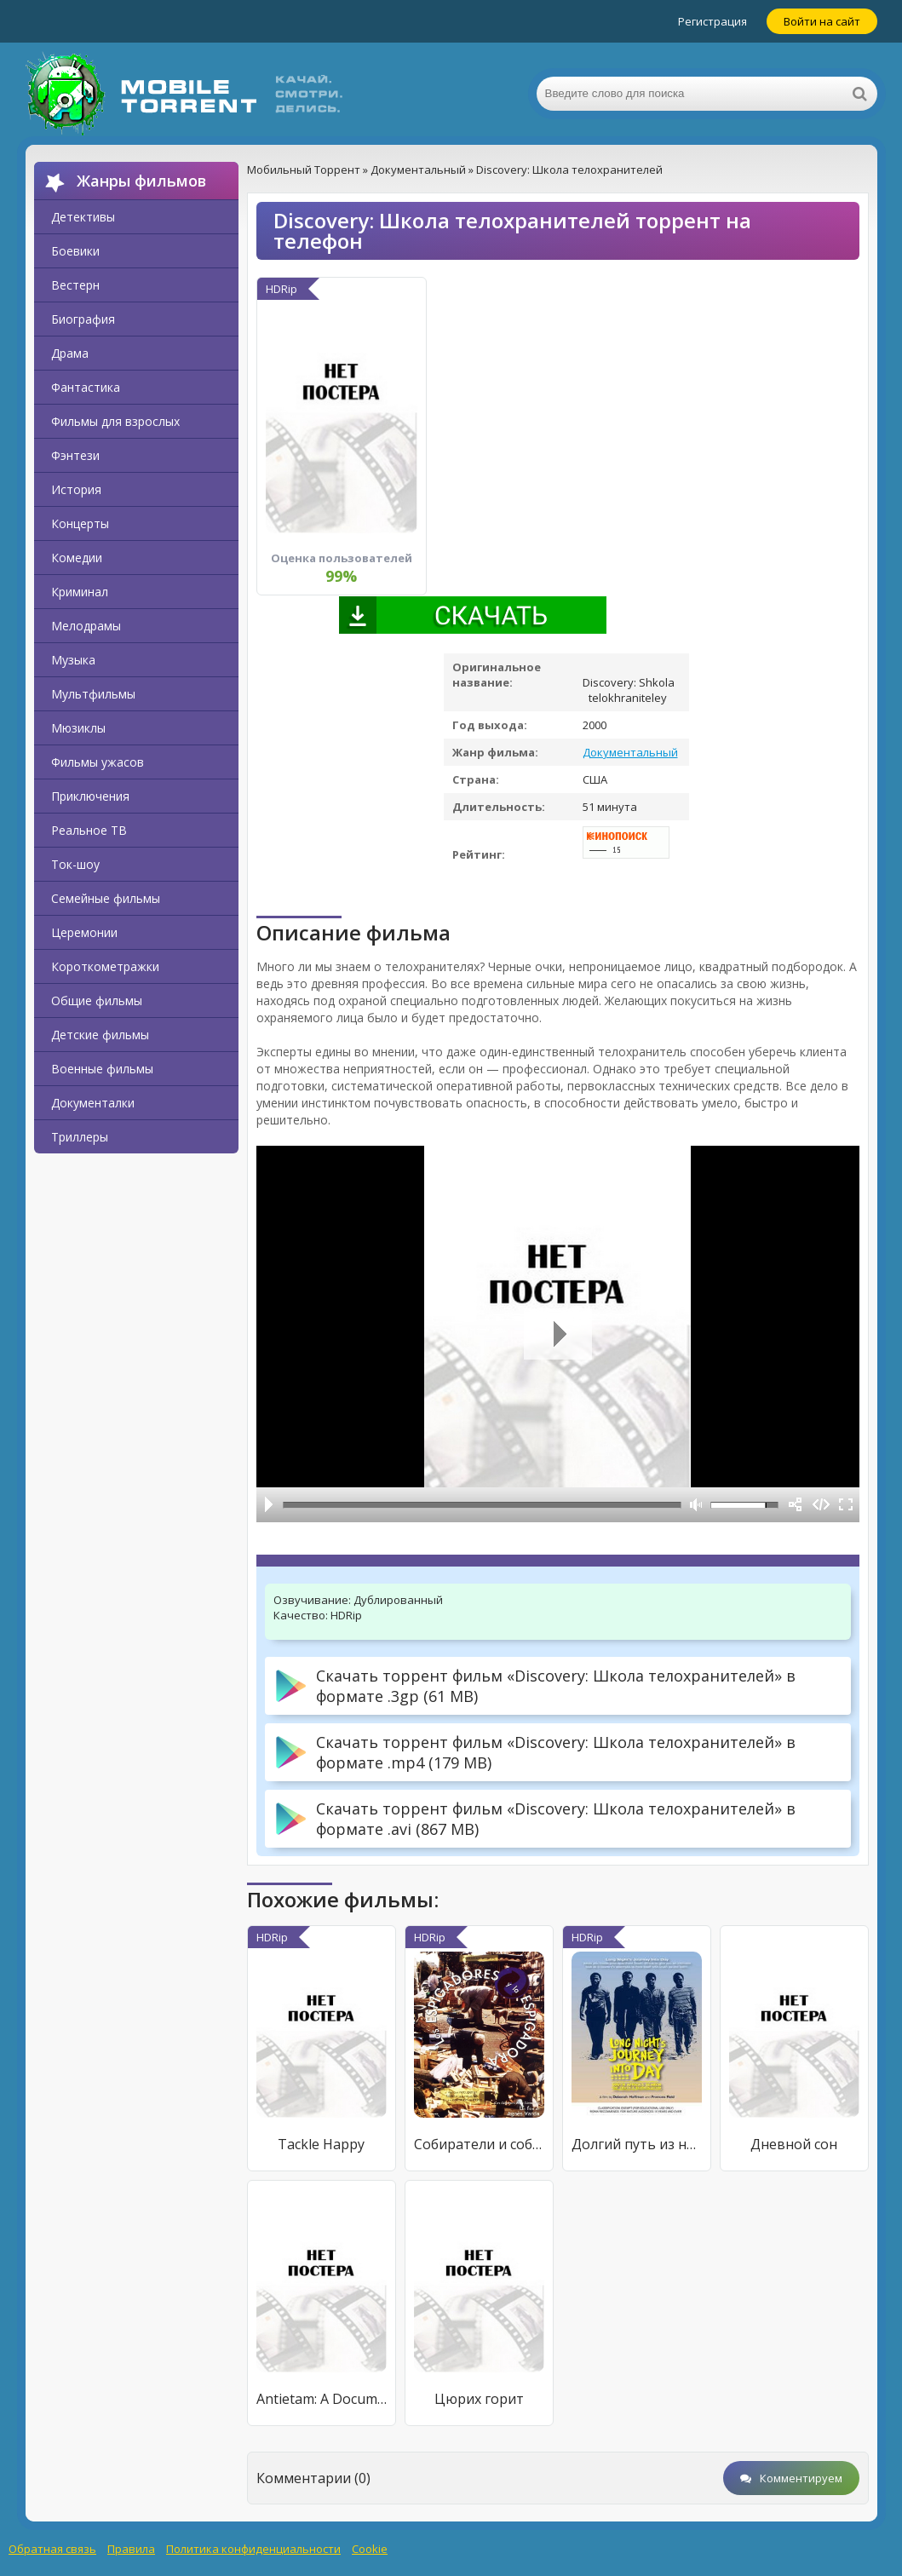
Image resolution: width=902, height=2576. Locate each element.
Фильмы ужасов (97, 762)
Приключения (90, 796)
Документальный (630, 752)
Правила (131, 2548)
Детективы (83, 217)
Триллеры (79, 1137)
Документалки (93, 1103)
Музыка (73, 660)
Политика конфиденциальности (253, 2548)
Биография (83, 319)
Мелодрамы (86, 626)
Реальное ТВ (89, 830)
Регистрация (712, 21)
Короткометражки (105, 966)
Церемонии (84, 932)
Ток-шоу (75, 864)
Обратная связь (52, 2548)
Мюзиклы (78, 728)
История (76, 489)
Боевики (75, 251)
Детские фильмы (100, 1034)
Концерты (80, 523)
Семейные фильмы (105, 898)
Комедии (76, 557)
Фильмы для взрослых (115, 421)
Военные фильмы (102, 1069)
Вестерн (75, 285)
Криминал (79, 592)
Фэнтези (75, 455)
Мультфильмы (93, 694)
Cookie (370, 2548)
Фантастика (85, 387)
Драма (70, 353)
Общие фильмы (96, 1000)
